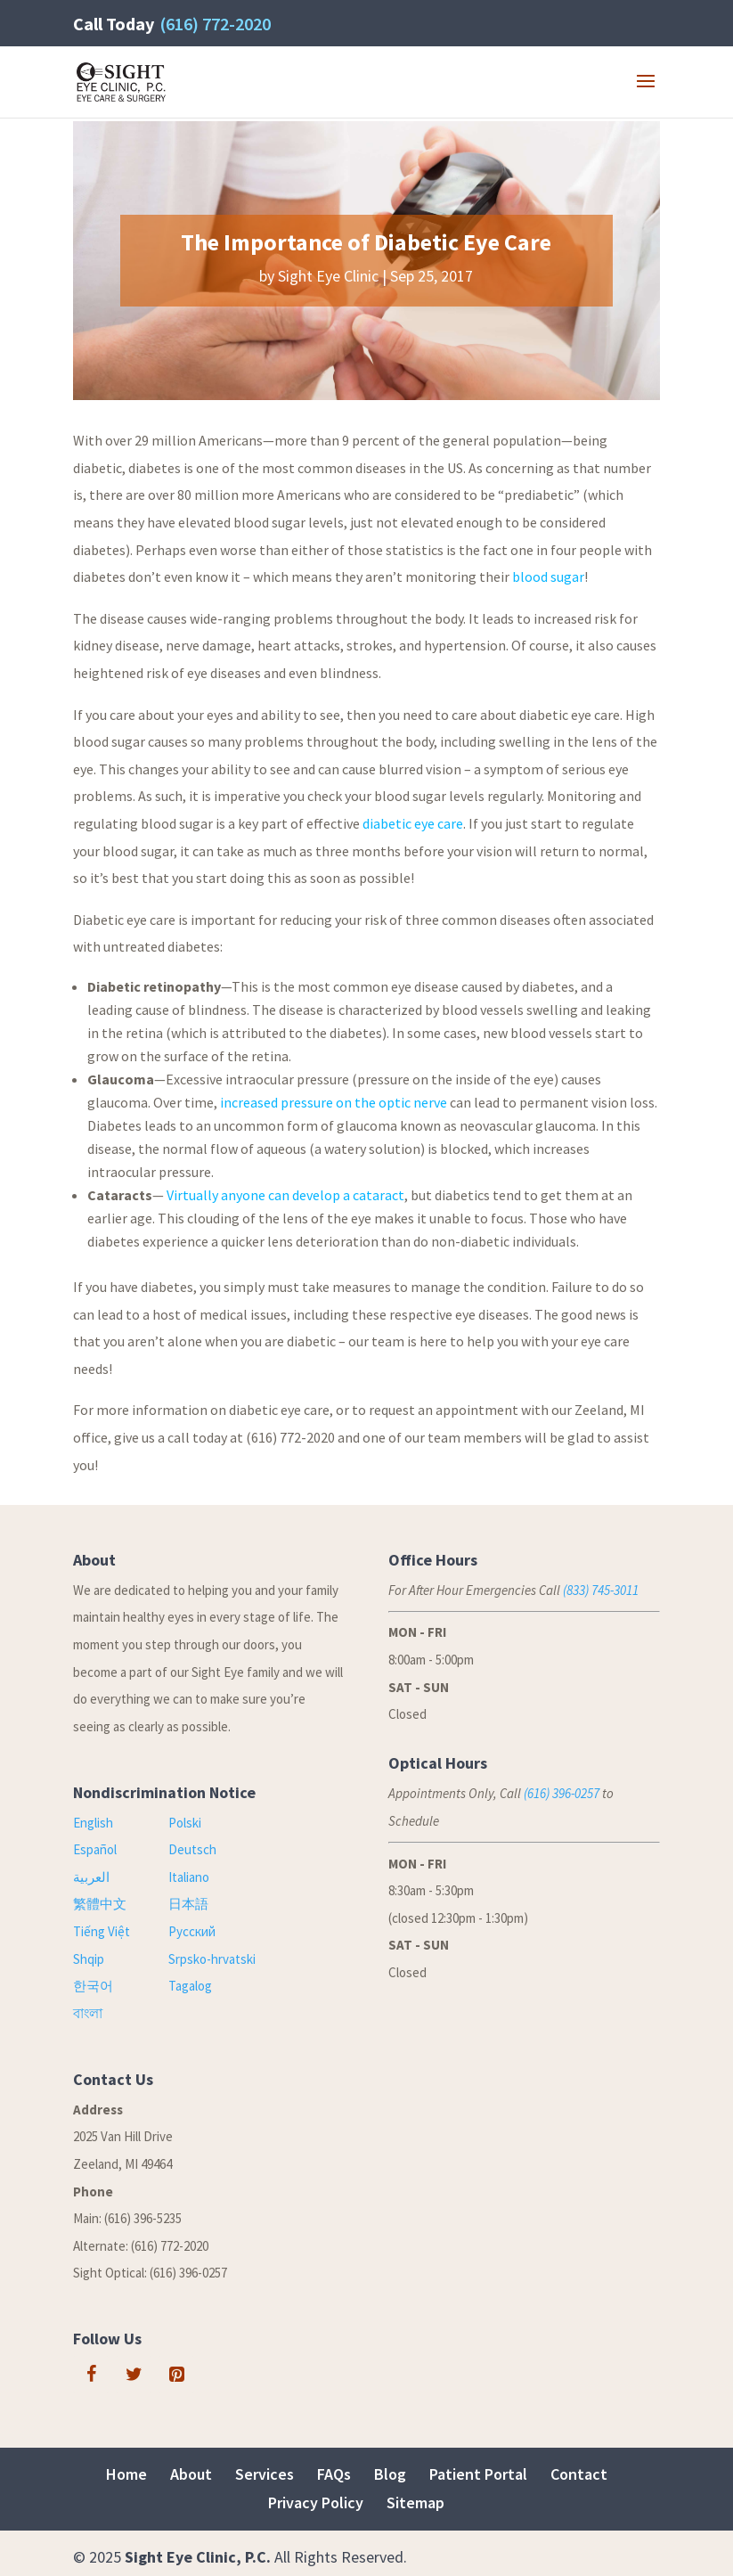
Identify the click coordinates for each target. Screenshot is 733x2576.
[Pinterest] (176, 2374)
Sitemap (415, 2502)
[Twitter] (133, 2374)
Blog (390, 2474)
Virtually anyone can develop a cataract (285, 1195)
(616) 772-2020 (215, 23)
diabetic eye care (412, 823)
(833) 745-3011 (601, 1590)
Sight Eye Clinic (328, 276)
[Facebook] (91, 2374)
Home (126, 2474)
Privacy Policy (315, 2502)
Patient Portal (478, 2474)
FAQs (334, 2474)
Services (264, 2474)
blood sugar (548, 576)
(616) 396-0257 (561, 1793)
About (191, 2474)
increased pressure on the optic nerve (333, 1102)
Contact (578, 2474)
